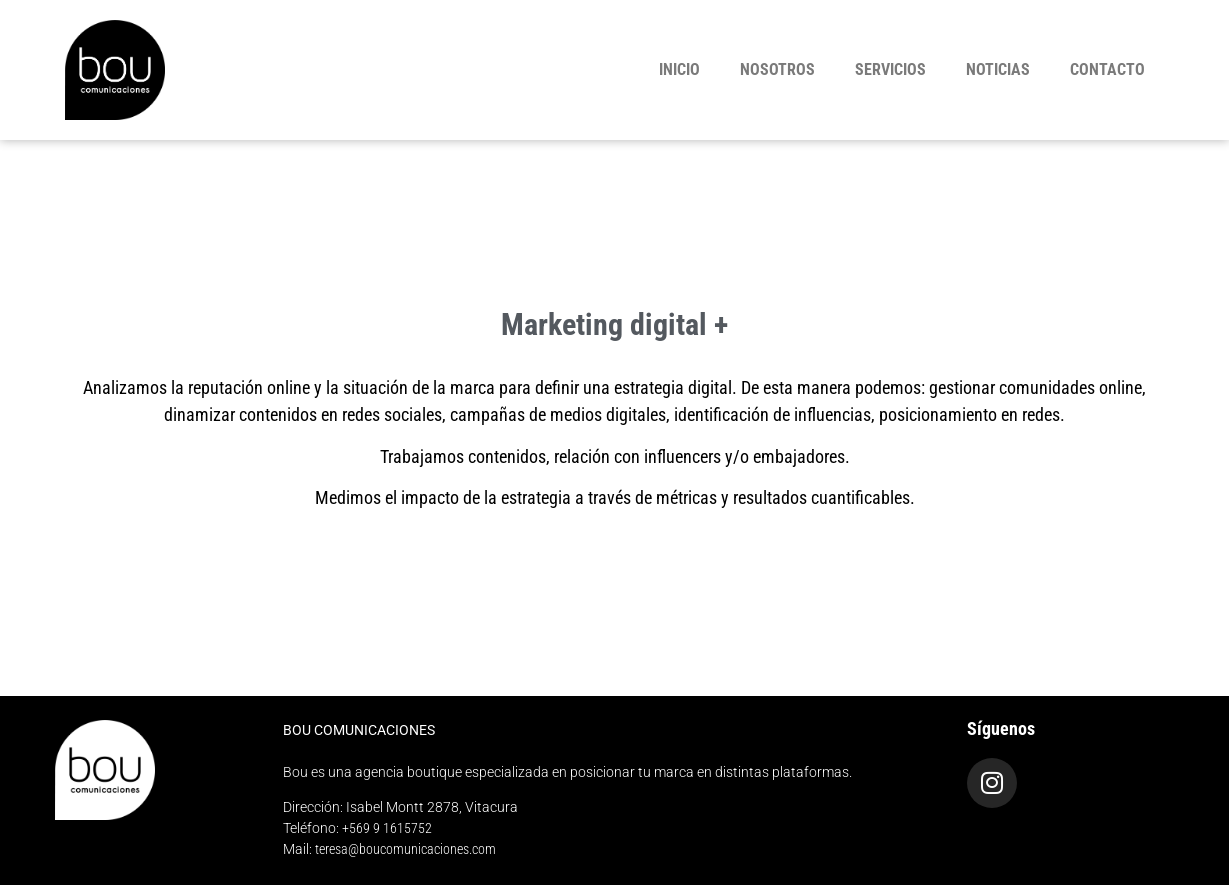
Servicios (890, 69)
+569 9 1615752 (387, 828)
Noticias (998, 69)
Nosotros (777, 69)
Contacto (1107, 69)
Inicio (679, 69)
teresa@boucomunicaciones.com (405, 849)
